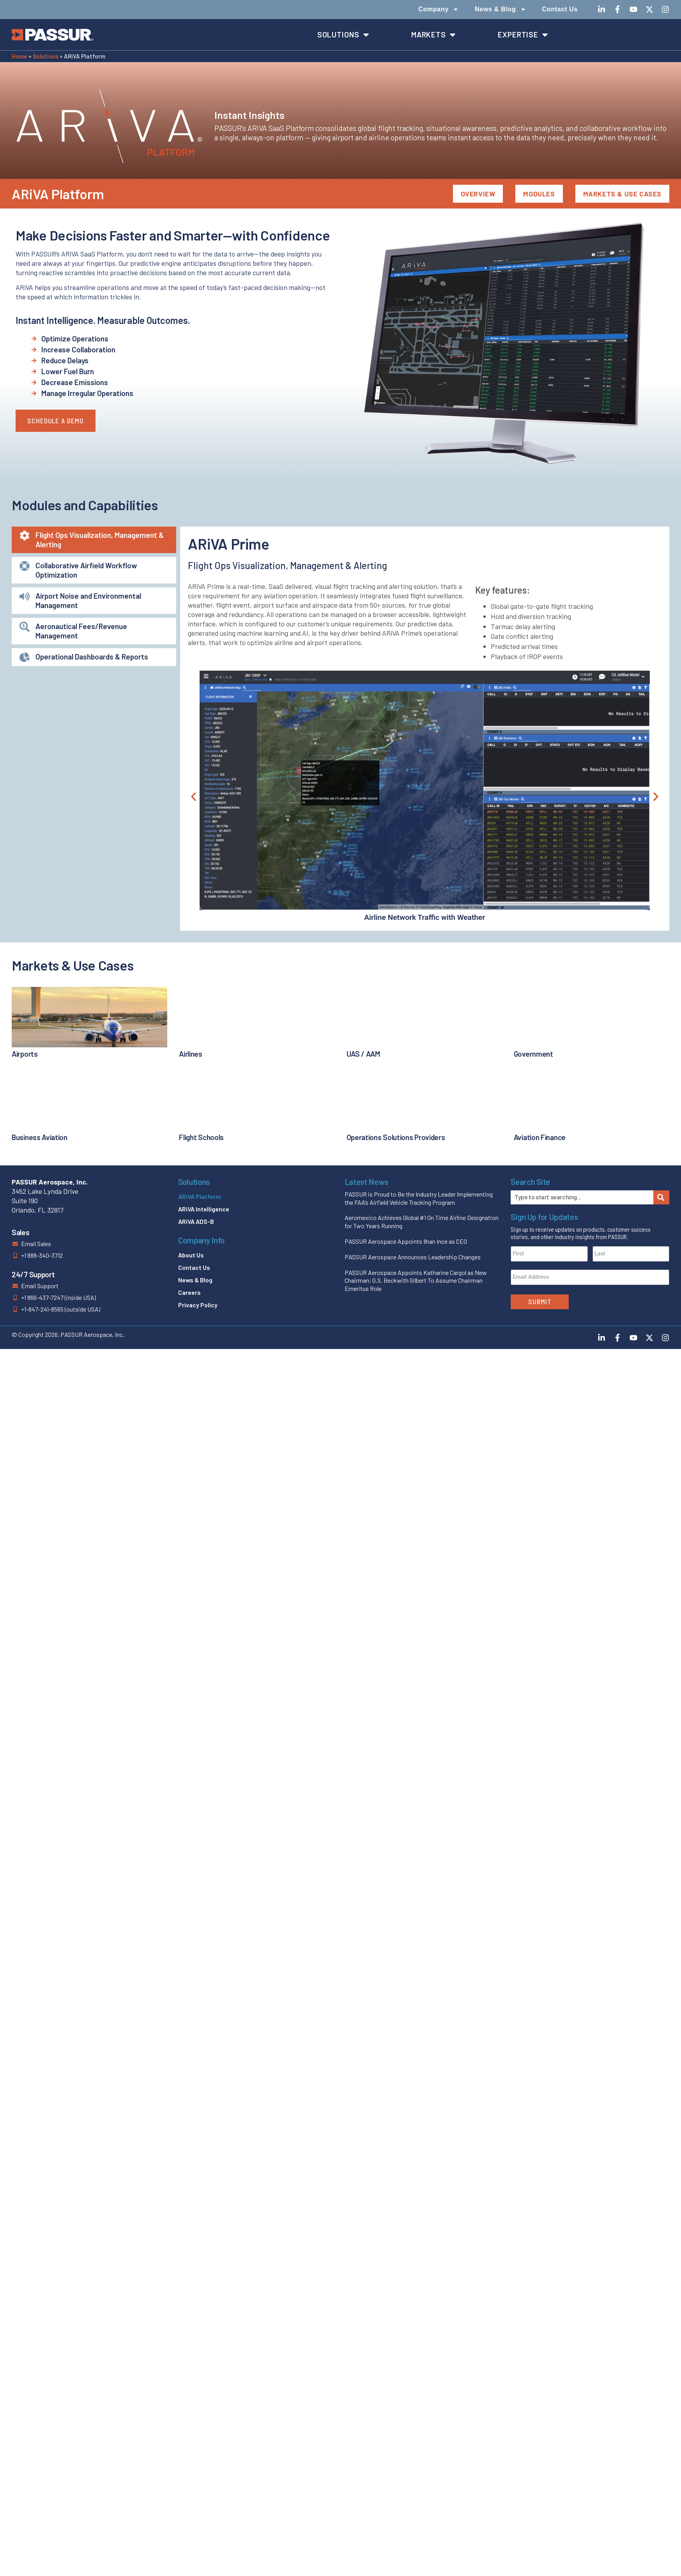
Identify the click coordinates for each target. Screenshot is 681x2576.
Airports (25, 1053)
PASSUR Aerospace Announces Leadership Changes (413, 1257)
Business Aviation (39, 1137)
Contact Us (560, 9)
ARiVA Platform (199, 1196)
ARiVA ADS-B (196, 1221)
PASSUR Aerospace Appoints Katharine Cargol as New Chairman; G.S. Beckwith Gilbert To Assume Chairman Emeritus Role (416, 1280)
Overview (478, 193)
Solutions (45, 56)
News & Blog (500, 9)
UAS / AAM (363, 1053)
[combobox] (582, 1197)
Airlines (190, 1053)
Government (533, 1053)
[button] (193, 796)
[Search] (661, 1197)
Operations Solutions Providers (396, 1137)
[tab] (94, 540)
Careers (189, 1292)
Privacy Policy (198, 1304)
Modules (539, 193)
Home (19, 56)
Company (438, 9)
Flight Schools (201, 1137)
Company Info (201, 1240)
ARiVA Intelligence (203, 1209)
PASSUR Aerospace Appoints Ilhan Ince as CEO (406, 1241)
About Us (191, 1255)
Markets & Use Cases (622, 193)
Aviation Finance (540, 1137)
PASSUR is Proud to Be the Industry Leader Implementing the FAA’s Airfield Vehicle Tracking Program (419, 1198)
